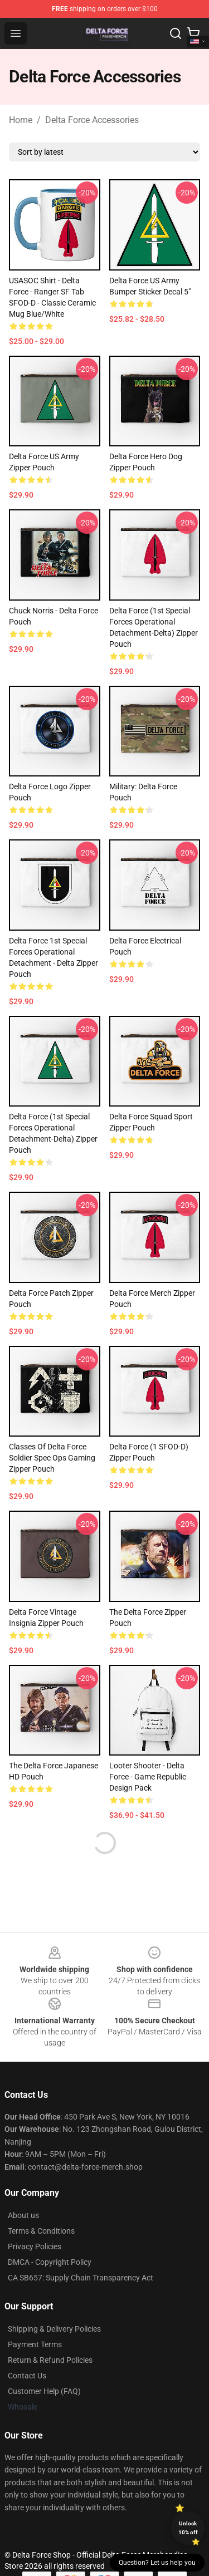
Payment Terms (35, 2344)
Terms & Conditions (41, 2230)
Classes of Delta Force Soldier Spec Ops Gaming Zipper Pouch (52, 1457)
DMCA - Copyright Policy (49, 2262)
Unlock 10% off (188, 2527)
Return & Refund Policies (50, 2360)
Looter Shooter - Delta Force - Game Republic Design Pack (147, 1776)
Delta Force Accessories (92, 120)
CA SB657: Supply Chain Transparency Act (80, 2277)
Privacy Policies (34, 2246)
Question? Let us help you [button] (157, 2563)
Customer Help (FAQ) (44, 2391)
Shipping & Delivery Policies (54, 2328)
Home (20, 120)
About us (23, 2215)
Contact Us (27, 2375)
